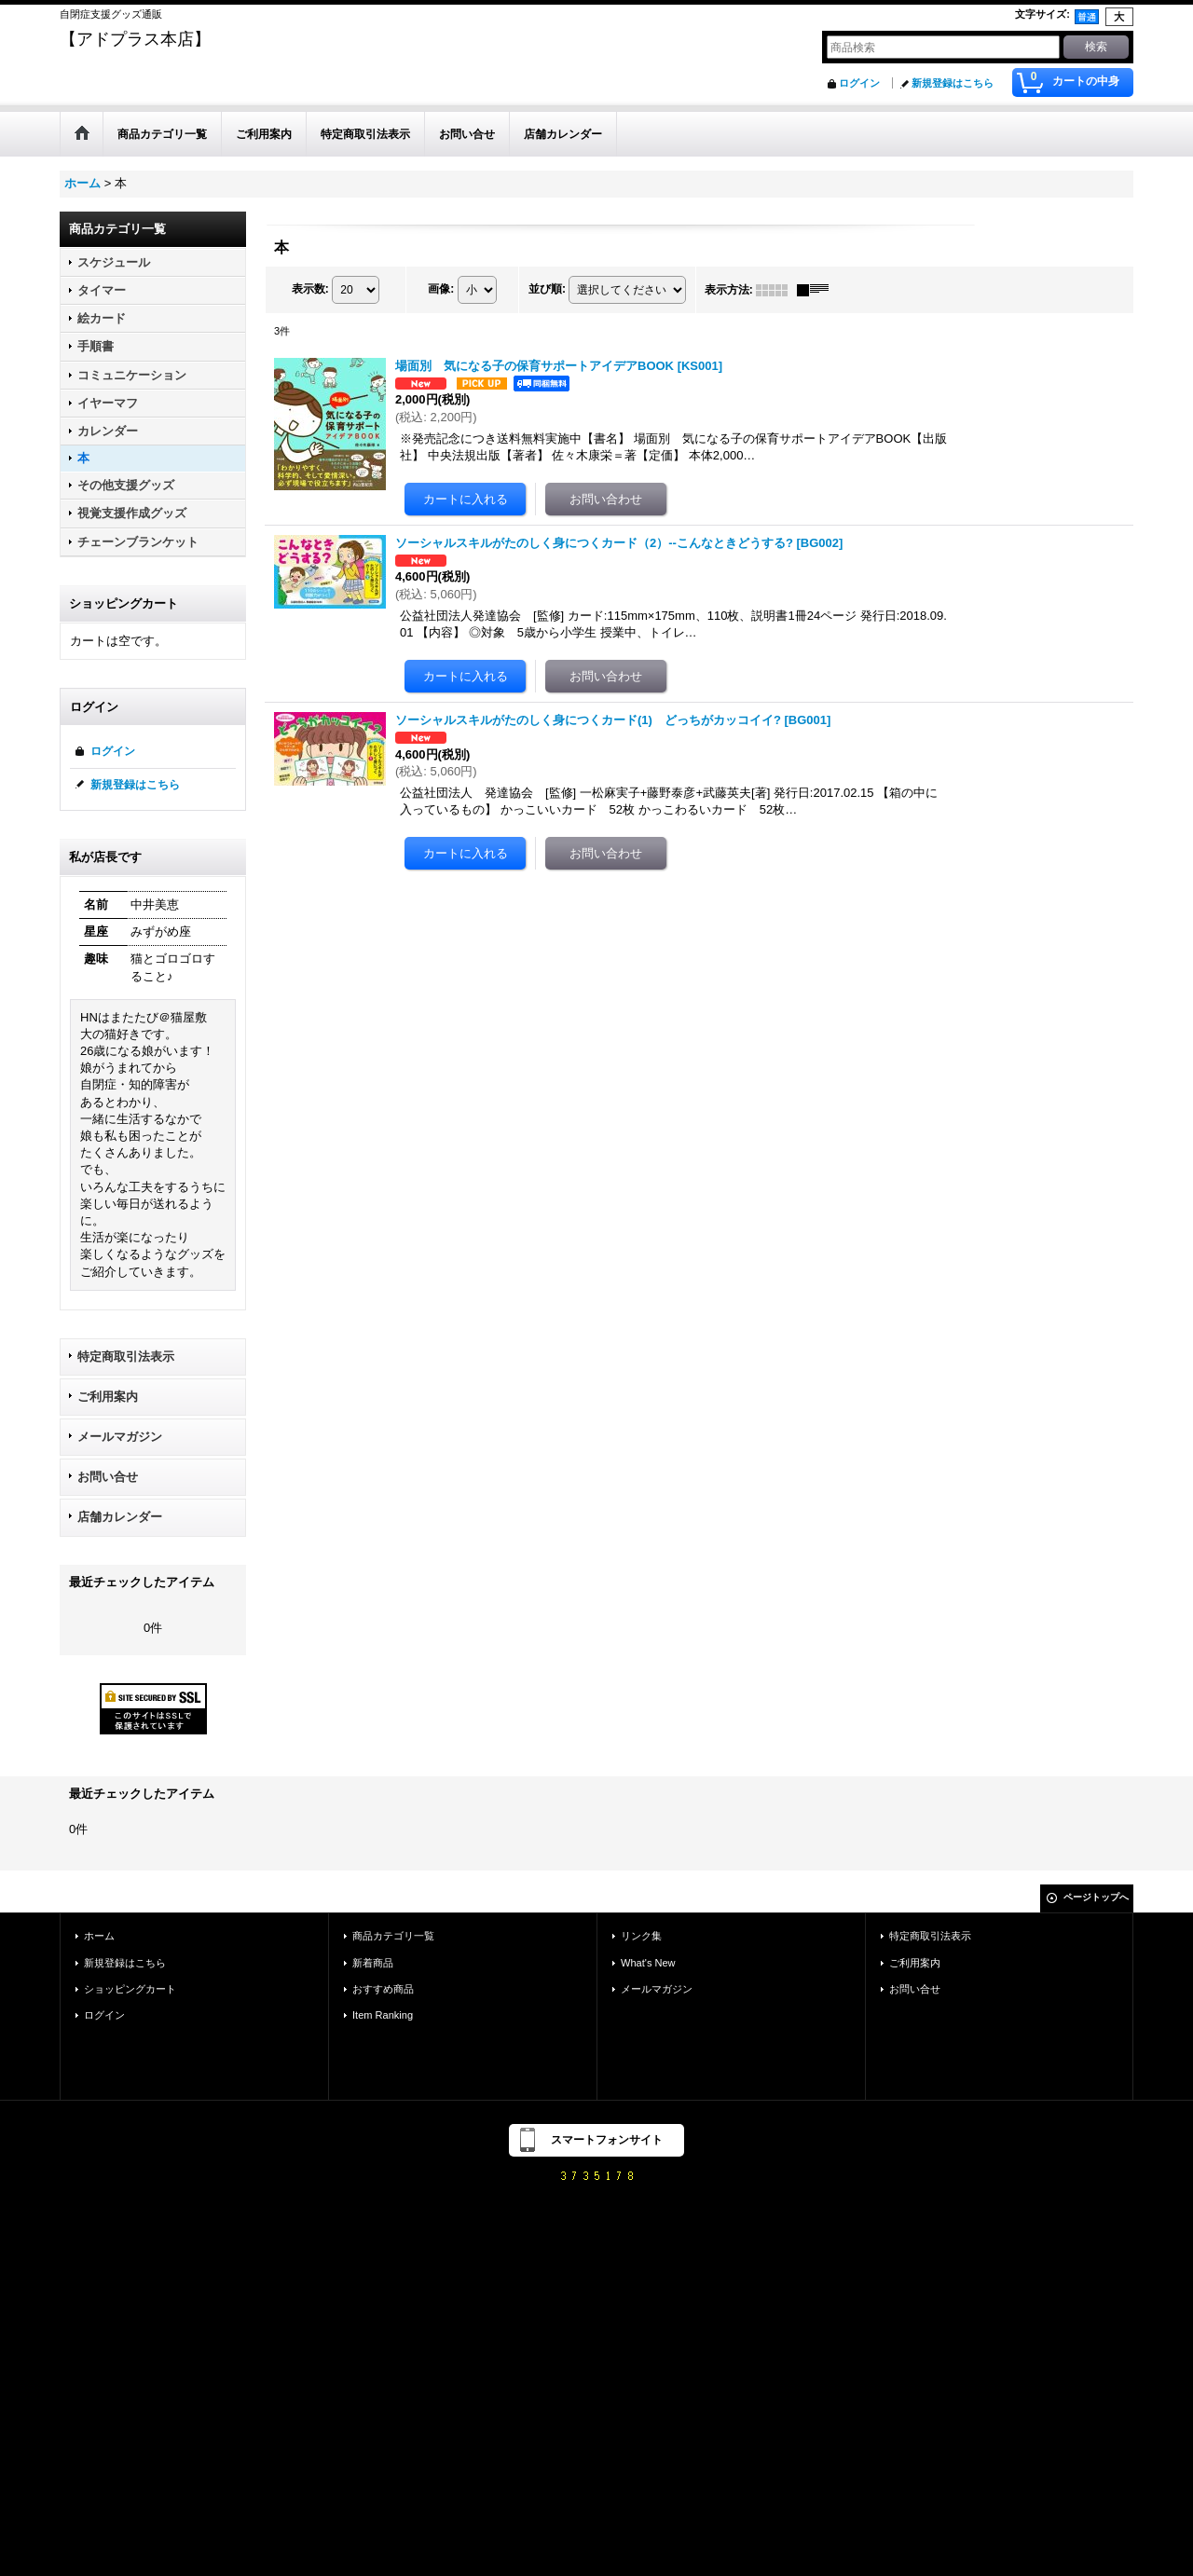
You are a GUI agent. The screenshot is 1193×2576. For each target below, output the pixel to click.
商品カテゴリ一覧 (393, 1935)
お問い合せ (107, 1477)
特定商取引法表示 (125, 1356)
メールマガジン (119, 1437)
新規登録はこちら (953, 83)
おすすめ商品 (383, 1988)
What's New (648, 1962)
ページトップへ (1096, 1897)
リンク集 (641, 1935)
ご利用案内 (107, 1397)
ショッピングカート (130, 1988)
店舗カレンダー (119, 1517)
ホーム (99, 1935)
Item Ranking (382, 2015)
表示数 (310, 288)
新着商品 (372, 1962)
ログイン (859, 83)
